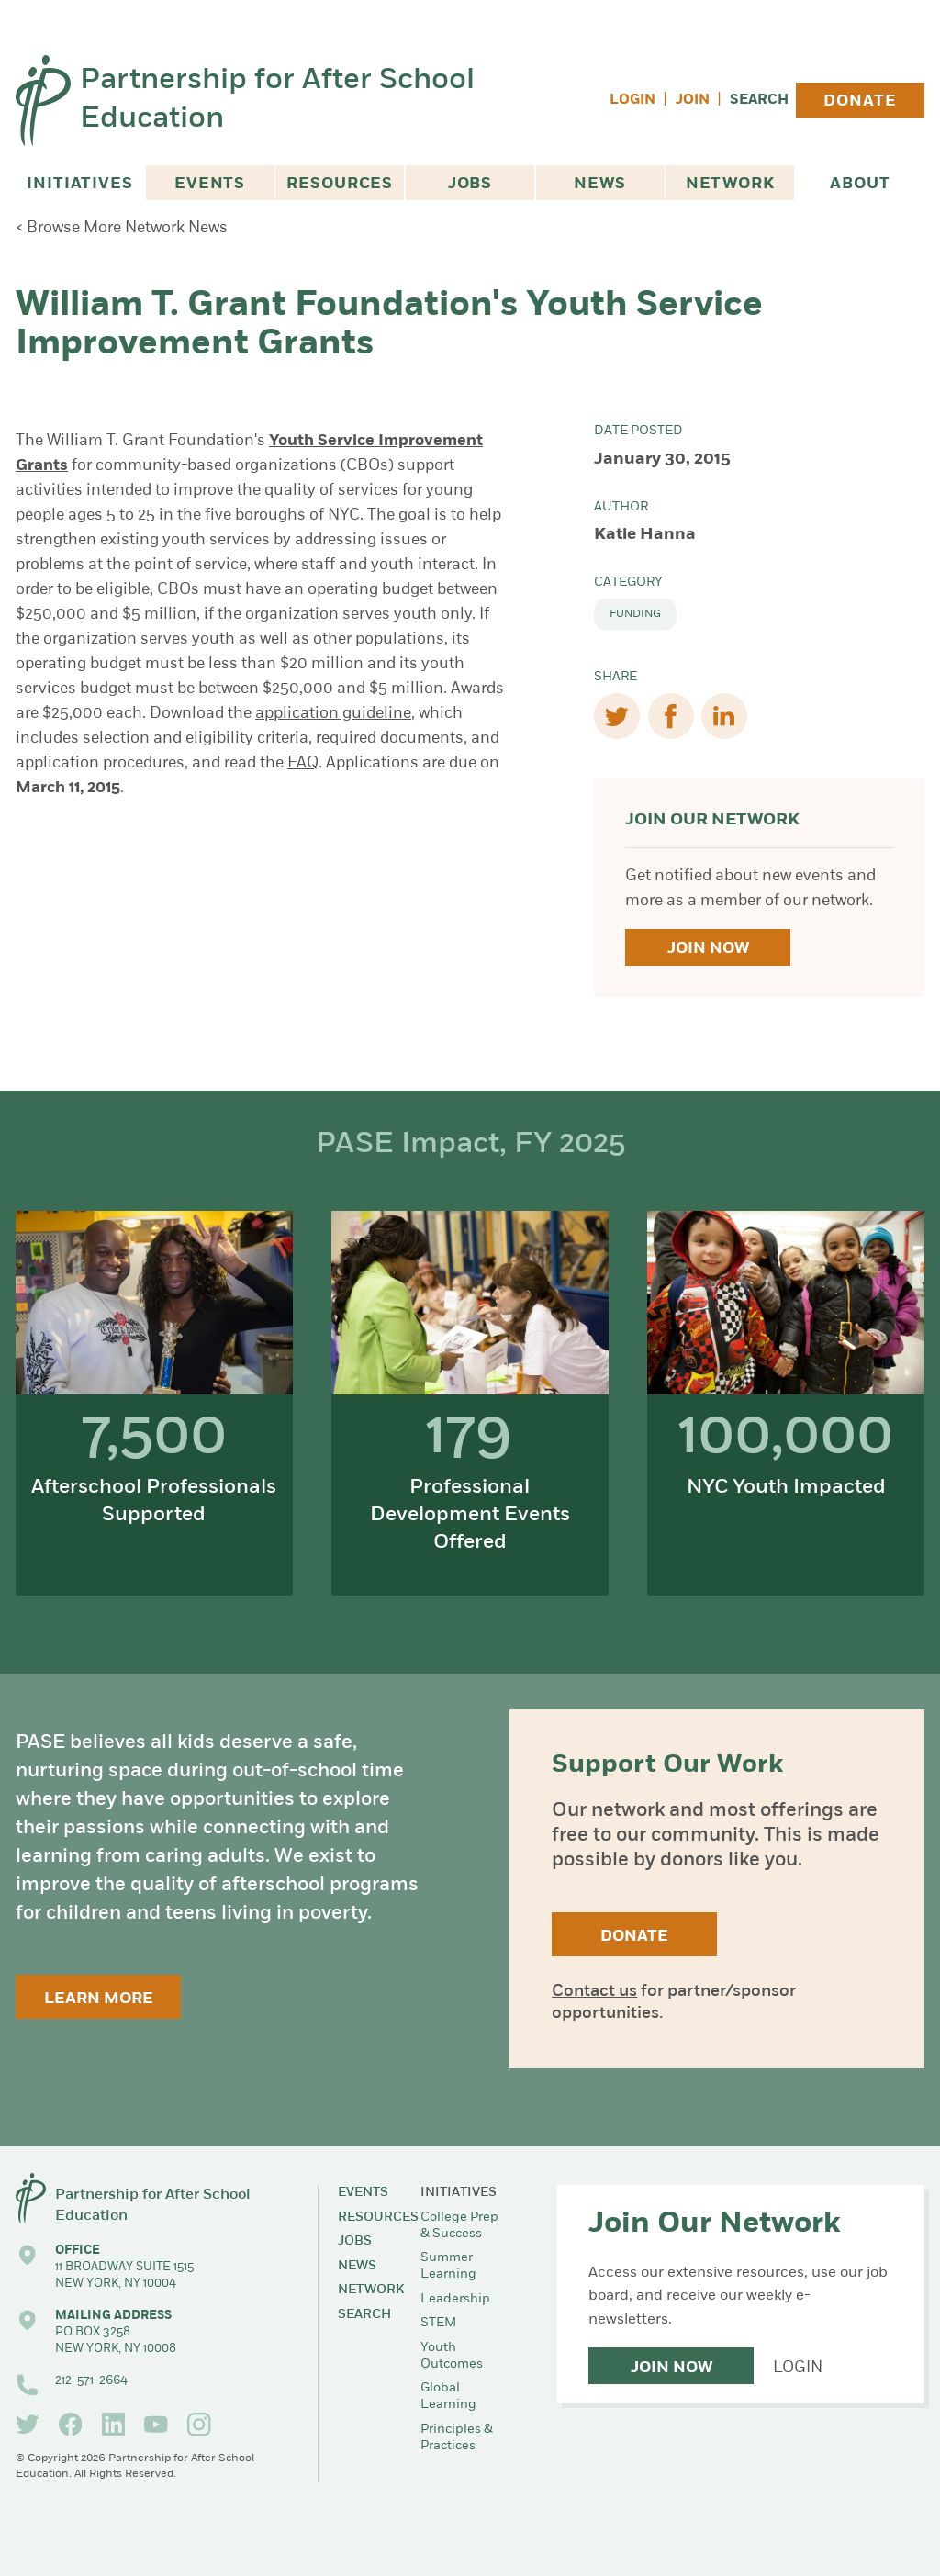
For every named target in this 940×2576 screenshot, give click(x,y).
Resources (339, 184)
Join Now (708, 949)
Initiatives (79, 184)
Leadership (455, 2299)
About (860, 184)
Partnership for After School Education (277, 100)
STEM (438, 2323)
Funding (635, 614)
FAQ (303, 763)
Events (209, 184)
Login (632, 100)
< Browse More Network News (122, 228)
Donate (859, 101)
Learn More (98, 1999)
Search (759, 100)
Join (693, 100)
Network (730, 184)
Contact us (594, 1991)
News (599, 184)
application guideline (333, 714)
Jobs (470, 184)
